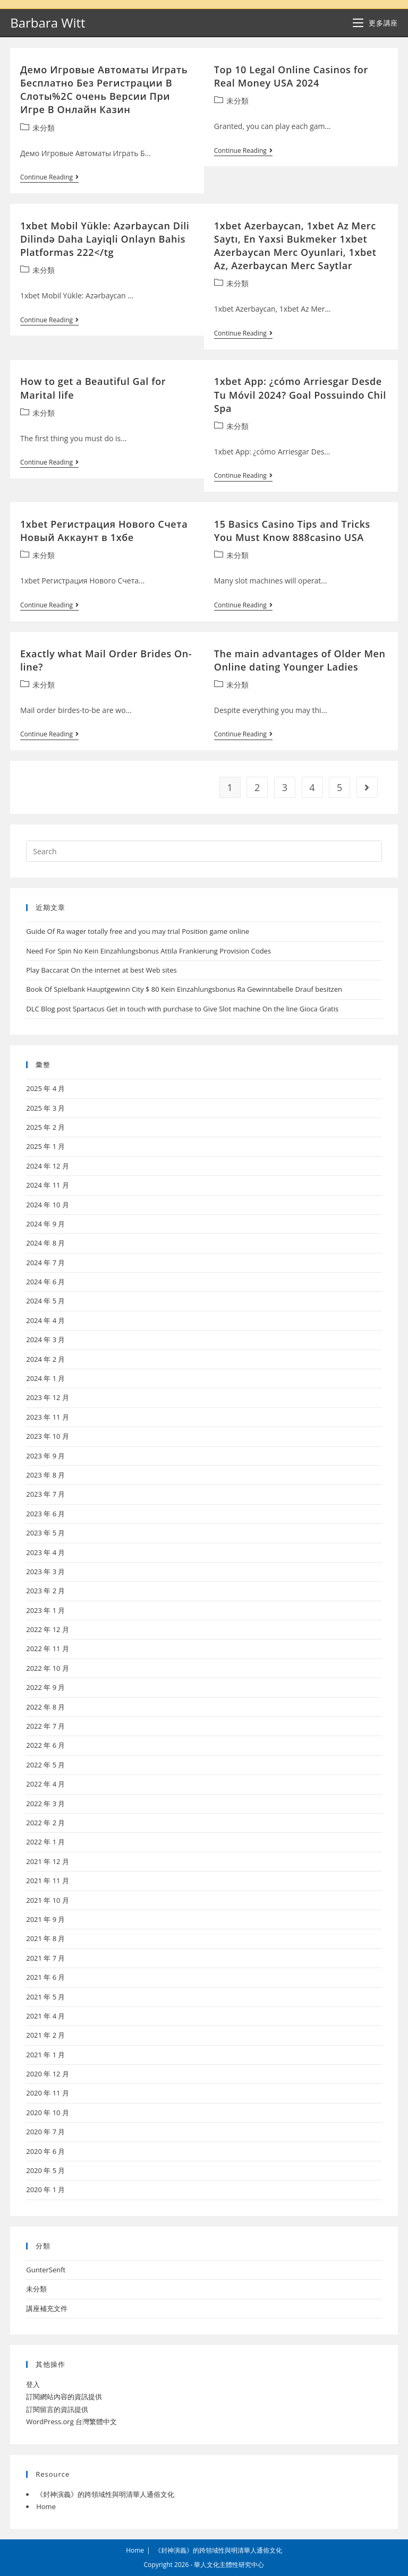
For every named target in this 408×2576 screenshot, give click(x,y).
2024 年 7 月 (45, 1262)
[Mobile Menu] (375, 23)
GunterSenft (45, 2269)
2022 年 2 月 (45, 1822)
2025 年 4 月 (45, 1088)
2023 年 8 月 (45, 1475)
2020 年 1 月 (45, 2189)
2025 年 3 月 (45, 1108)
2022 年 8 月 (45, 1707)
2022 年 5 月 (45, 1765)
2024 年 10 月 (47, 1204)
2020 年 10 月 (47, 2112)
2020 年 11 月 (47, 2093)
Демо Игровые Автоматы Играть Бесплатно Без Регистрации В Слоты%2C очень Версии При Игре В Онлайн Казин (104, 89)
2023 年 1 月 (45, 1610)
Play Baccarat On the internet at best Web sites (101, 970)
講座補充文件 (46, 2308)
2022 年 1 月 (45, 1842)
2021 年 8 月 (45, 1938)
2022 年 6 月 (45, 1745)
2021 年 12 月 (47, 1861)
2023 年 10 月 (47, 1436)
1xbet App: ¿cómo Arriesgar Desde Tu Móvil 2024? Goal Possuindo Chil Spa (300, 394)
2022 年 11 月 (47, 1648)
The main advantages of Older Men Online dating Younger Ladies (300, 660)
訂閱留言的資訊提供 (57, 2409)
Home (46, 2506)
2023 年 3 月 (45, 1571)
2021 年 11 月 (47, 1880)
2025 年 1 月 (45, 1146)
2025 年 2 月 (45, 1127)
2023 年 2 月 (45, 1590)
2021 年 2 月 (45, 2035)
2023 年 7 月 (45, 1494)
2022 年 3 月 (45, 1803)
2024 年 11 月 (47, 1185)
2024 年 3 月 (45, 1339)
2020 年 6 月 (45, 2151)
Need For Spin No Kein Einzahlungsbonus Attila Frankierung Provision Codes (148, 951)
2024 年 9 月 (45, 1224)
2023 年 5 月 (45, 1533)
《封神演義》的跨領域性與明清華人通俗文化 (105, 2494)
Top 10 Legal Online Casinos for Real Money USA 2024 (291, 76)
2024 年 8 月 (45, 1243)
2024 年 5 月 (45, 1301)
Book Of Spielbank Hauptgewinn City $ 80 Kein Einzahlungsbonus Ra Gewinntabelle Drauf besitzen (184, 989)
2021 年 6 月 (45, 1977)
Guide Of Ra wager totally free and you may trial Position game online (137, 931)
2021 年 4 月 (45, 2016)
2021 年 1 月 (45, 2054)
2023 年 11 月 (47, 1417)
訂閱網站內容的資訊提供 (64, 2396)
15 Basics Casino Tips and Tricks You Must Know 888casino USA (292, 531)
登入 (33, 2384)
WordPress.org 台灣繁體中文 (71, 2421)
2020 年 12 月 (47, 2074)
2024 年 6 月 (45, 1281)
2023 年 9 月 (45, 1456)
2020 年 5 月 (45, 2170)
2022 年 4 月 (45, 1784)
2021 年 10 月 (47, 1900)
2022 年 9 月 (45, 1687)
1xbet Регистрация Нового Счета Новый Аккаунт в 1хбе (104, 531)
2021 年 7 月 (45, 1958)
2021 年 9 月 (45, 1919)
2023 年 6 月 (45, 1513)
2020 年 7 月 (45, 2131)
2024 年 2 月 (45, 1359)
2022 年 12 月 (47, 1629)
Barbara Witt (47, 22)
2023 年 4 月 (45, 1552)
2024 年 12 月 (47, 1166)
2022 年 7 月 (45, 1726)
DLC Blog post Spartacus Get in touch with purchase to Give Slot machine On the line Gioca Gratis (182, 1009)
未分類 (43, 128)
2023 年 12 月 (47, 1397)
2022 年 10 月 (47, 1668)
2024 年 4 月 (45, 1320)
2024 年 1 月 (45, 1378)
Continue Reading (49, 178)
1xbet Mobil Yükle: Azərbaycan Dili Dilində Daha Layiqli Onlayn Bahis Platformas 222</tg (105, 239)
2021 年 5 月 (45, 1997)
